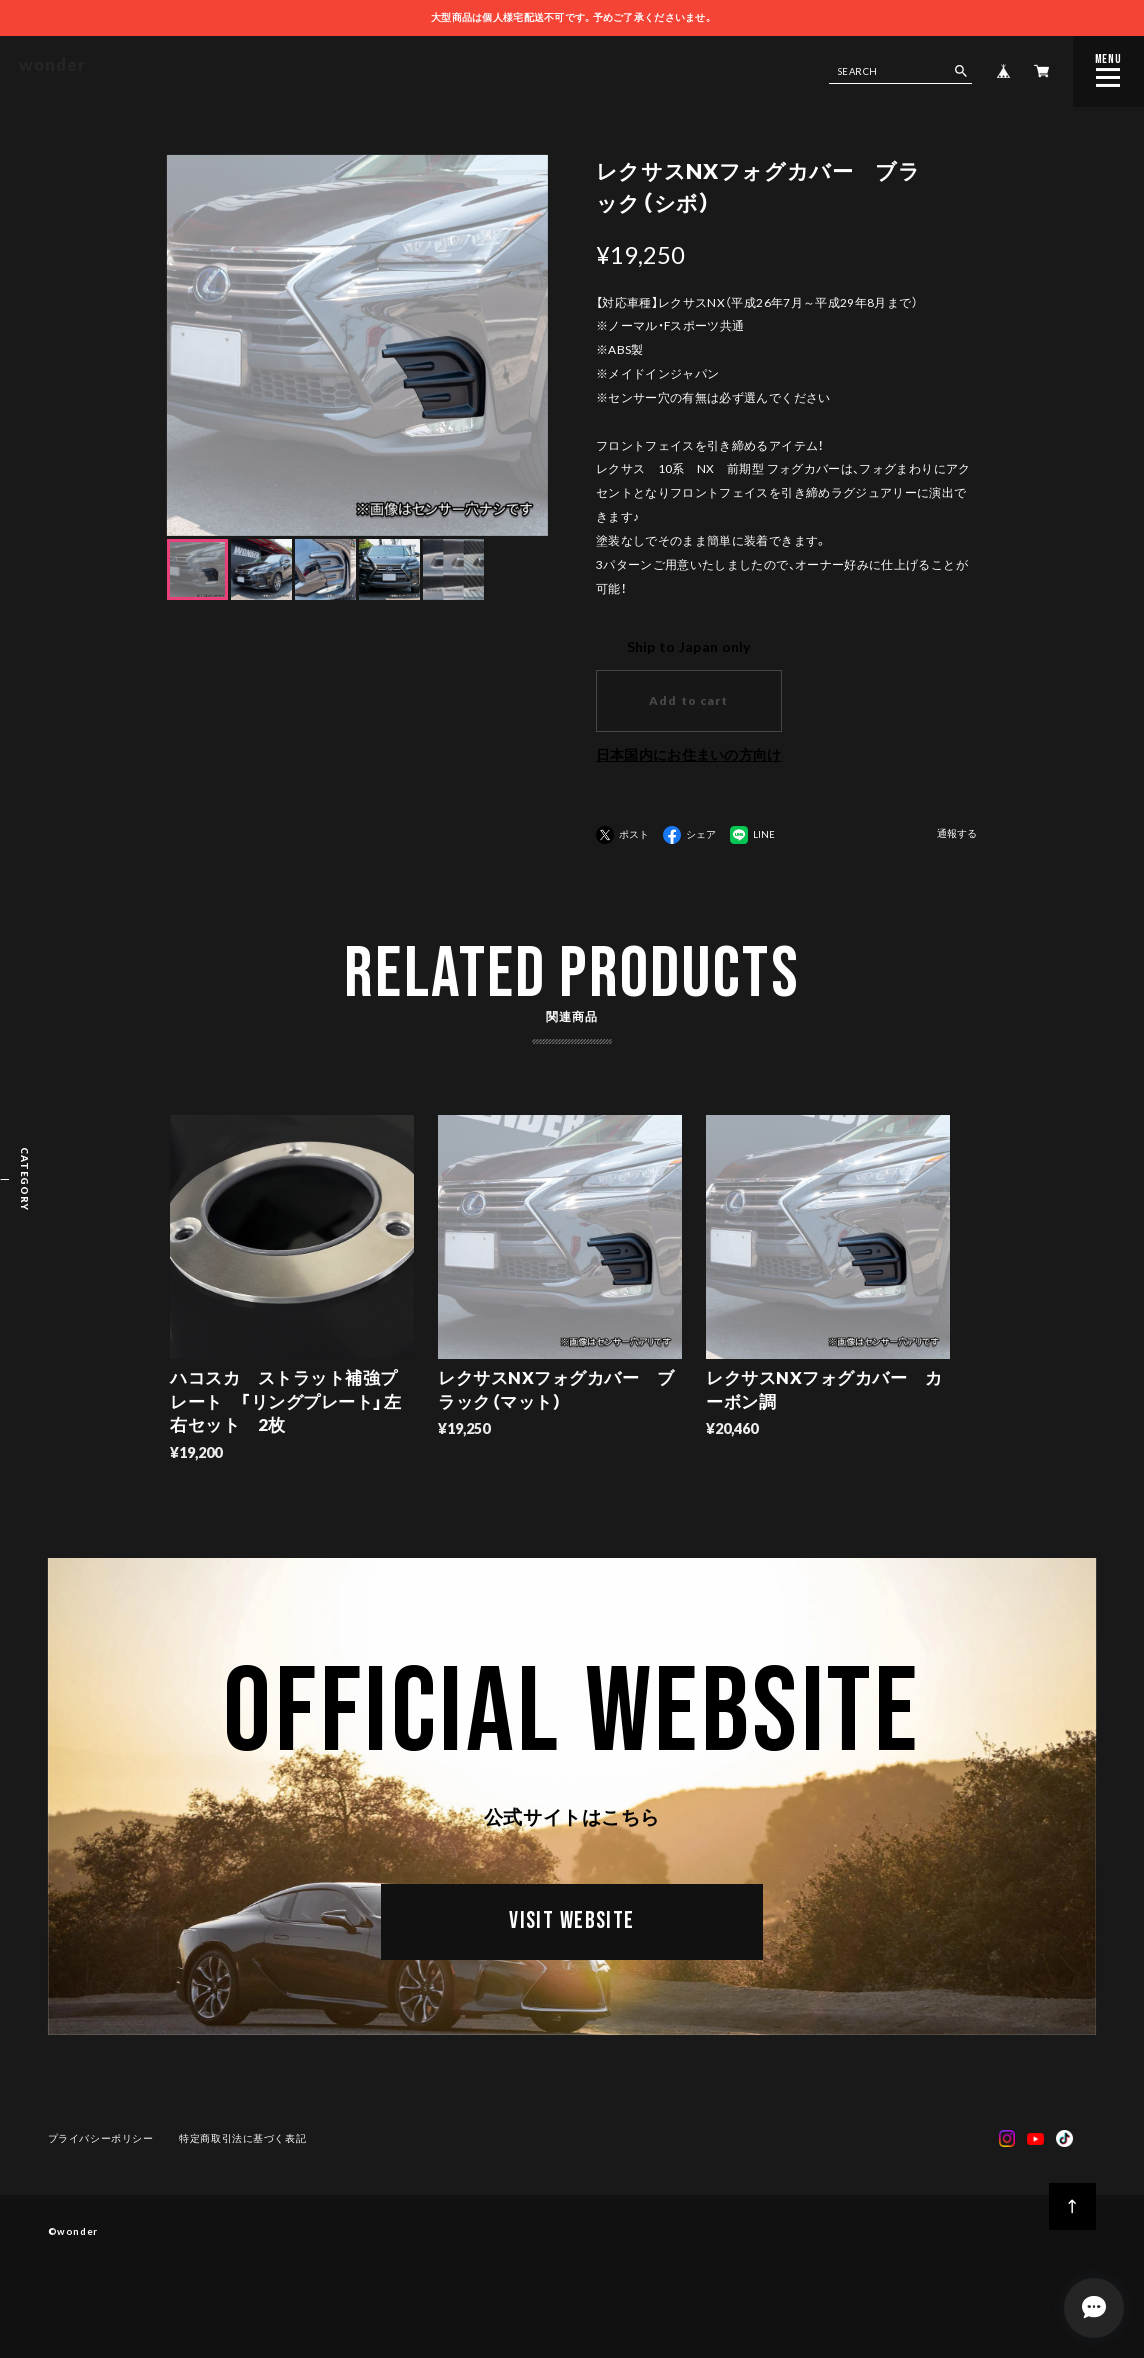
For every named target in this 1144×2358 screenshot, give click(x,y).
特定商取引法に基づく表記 (242, 2141)
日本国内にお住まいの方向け (689, 754)
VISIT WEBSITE (571, 1928)
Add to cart (688, 700)
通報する (957, 834)
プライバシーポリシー (101, 2141)
